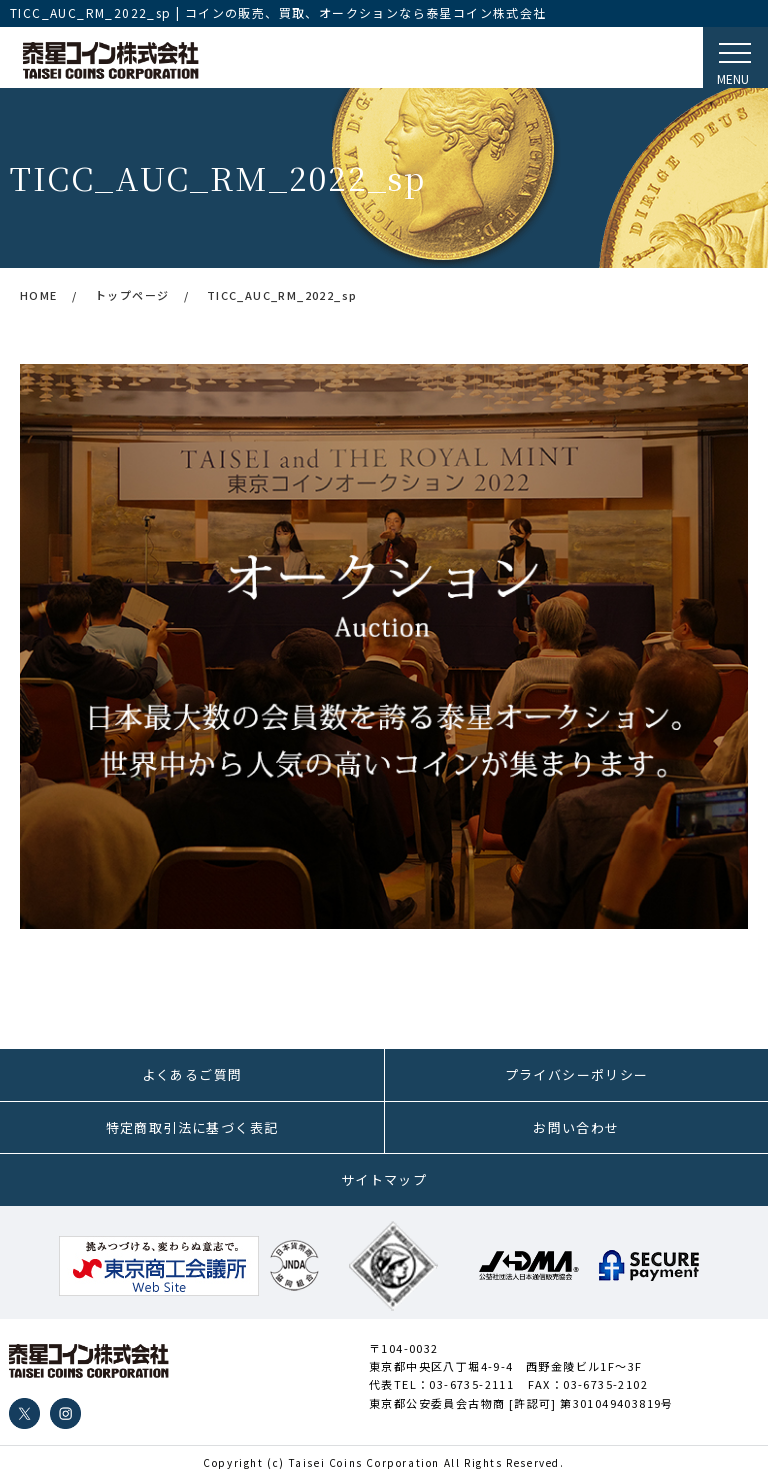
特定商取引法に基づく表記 (192, 1127)
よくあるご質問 (192, 1074)
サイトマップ (384, 1179)
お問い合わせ (576, 1127)
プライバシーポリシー (577, 1074)
